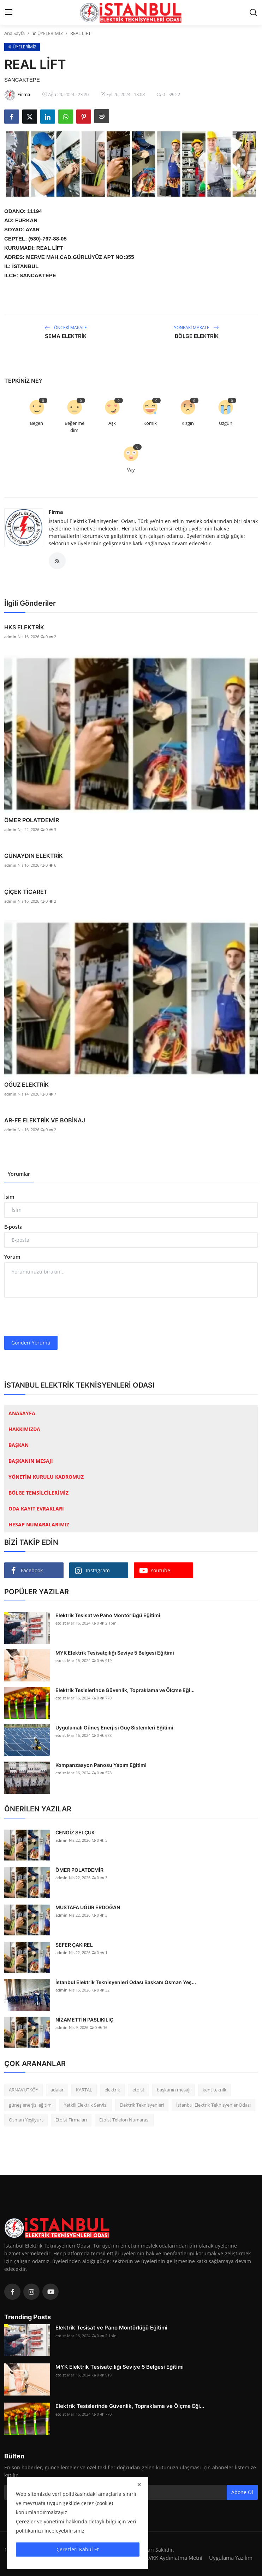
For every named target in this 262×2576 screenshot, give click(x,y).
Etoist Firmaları (71, 2120)
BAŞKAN (18, 1445)
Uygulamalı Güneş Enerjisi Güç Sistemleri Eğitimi (114, 1728)
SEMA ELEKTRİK (66, 336)
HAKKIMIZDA (24, 1429)
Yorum (12, 1256)
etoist (60, 1623)
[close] (139, 2484)
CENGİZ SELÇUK (75, 1832)
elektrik (112, 2090)
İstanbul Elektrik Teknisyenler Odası (213, 2105)
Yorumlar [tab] (19, 1173)
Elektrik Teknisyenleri (142, 2105)
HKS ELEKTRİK (24, 627)
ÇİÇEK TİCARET (26, 891)
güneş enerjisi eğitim (30, 2105)
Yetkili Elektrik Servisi (85, 2105)
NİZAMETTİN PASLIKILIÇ (84, 2020)
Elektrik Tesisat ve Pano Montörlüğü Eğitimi (107, 1615)
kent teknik (214, 2090)
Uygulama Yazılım (230, 2557)
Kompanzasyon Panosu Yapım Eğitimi (101, 1765)
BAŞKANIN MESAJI (30, 1461)
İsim (9, 1196)
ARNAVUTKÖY (23, 2090)
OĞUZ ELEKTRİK (26, 1084)
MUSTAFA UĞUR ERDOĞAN (87, 1907)
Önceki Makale (65, 328)
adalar (57, 2090)
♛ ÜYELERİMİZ (47, 33)
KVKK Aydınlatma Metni (173, 2557)
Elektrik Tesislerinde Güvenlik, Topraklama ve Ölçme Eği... (125, 1690)
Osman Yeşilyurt (26, 2120)
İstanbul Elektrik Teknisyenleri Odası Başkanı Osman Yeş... (125, 1982)
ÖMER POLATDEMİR (31, 820)
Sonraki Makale (196, 328)
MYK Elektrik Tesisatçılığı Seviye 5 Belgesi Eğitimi (114, 1653)
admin (10, 636)
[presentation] (58, 1316)
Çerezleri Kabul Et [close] (77, 2549)
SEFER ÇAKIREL (74, 1945)
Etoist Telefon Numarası (124, 2120)
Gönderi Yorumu (30, 1342)
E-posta (13, 1226)
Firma (56, 512)
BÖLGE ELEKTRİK (197, 336)
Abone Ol (242, 2492)
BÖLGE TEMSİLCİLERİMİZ (38, 1492)
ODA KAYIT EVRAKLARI (36, 1508)
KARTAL (84, 2090)
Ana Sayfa (14, 33)
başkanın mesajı (173, 2090)
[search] (253, 12)
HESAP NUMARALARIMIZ (38, 1524)
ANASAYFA (21, 1413)
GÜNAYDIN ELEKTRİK (33, 855)
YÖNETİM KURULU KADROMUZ (46, 1476)
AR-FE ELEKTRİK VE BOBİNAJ (44, 1120)
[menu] (9, 12)
